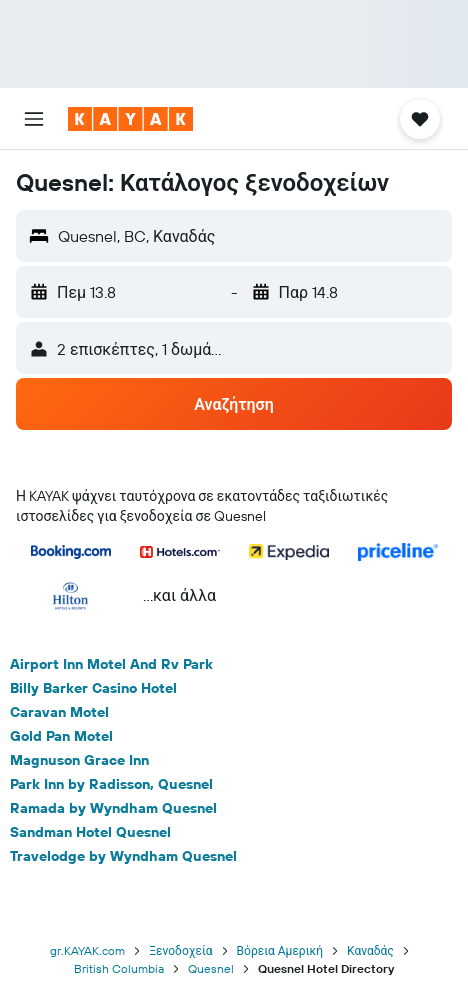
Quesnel (211, 968)
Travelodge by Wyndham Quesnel (123, 856)
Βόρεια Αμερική (280, 950)
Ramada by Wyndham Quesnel (113, 808)
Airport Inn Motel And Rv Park (111, 664)
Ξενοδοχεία (180, 950)
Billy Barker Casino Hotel (93, 688)
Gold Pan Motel (61, 736)
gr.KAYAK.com (87, 950)
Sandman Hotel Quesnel (90, 832)
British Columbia (119, 968)
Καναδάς (370, 950)
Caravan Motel (59, 712)
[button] (34, 119)
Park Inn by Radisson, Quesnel (111, 784)
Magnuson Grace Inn (79, 760)
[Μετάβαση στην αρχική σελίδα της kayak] (130, 119)
